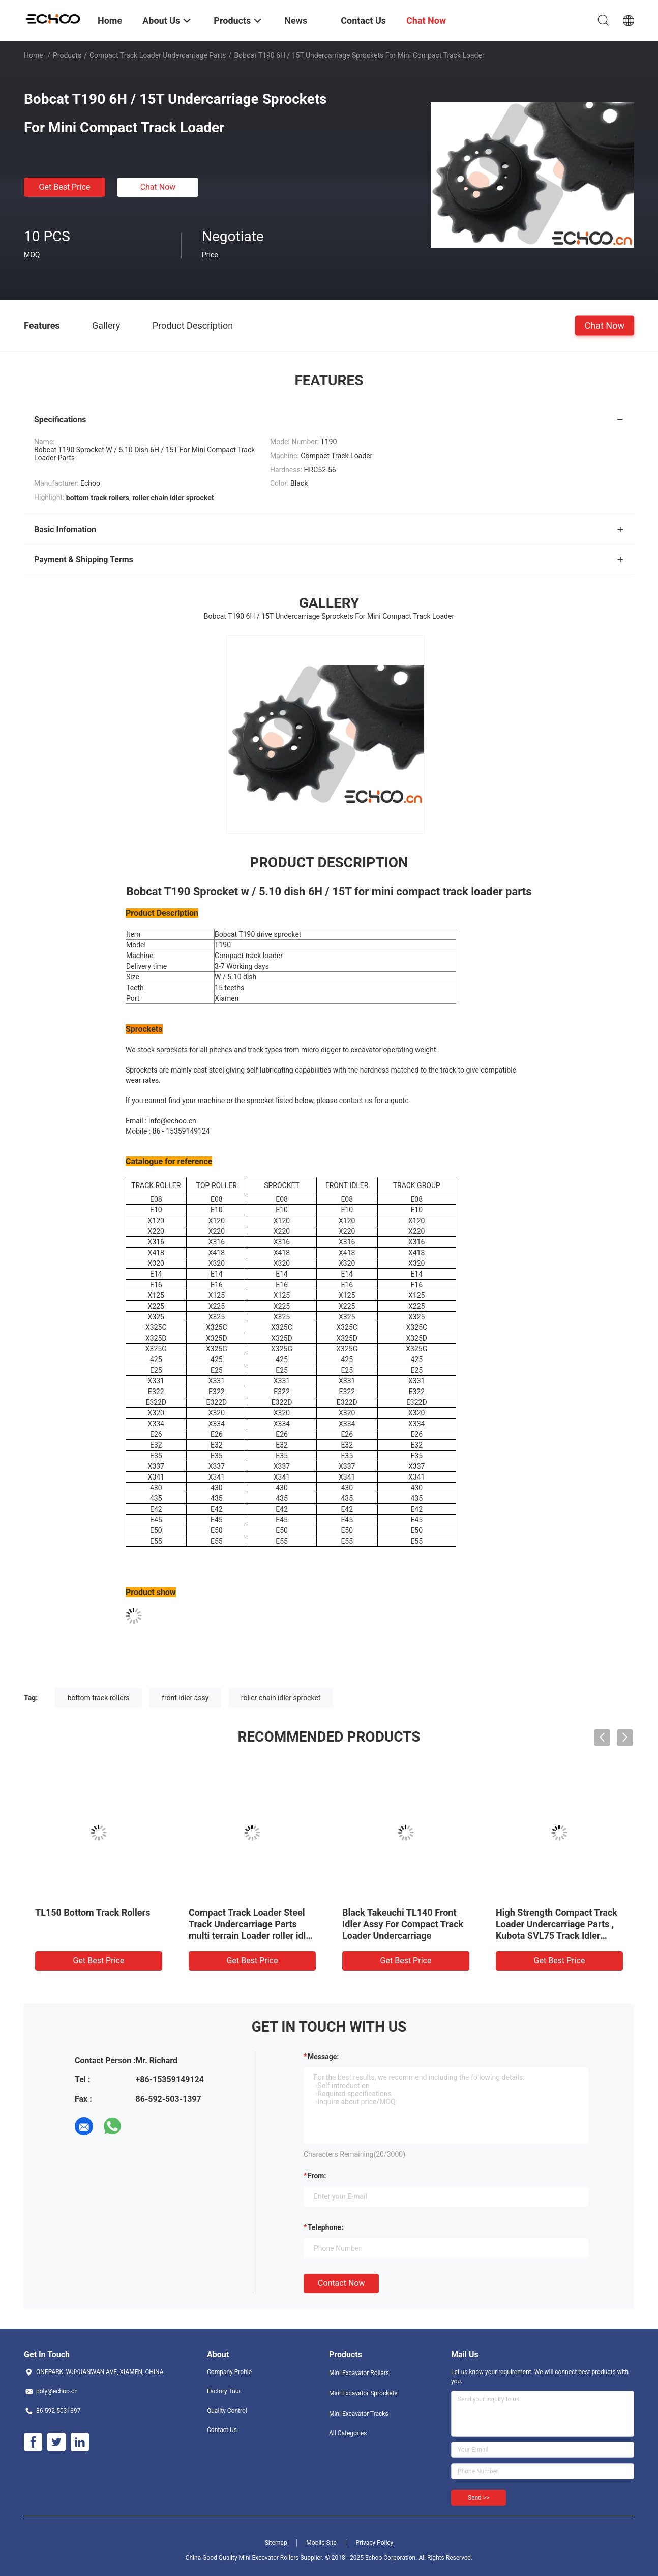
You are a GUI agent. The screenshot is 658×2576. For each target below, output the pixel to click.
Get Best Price (65, 187)
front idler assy (185, 1698)
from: (317, 2176)
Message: (323, 2056)
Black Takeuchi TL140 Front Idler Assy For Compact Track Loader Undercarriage (402, 1924)
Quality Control (227, 2410)
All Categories (348, 2433)
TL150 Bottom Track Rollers (92, 1912)
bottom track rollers (99, 1698)
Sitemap (276, 2542)
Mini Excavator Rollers (359, 2373)
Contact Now (341, 2283)
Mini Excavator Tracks (358, 2413)
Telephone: (325, 2227)
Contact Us (222, 2430)
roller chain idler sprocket (281, 1698)
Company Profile (229, 2372)
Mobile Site (321, 2542)
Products (67, 55)
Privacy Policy (374, 2542)
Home (33, 55)
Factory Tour (224, 2391)
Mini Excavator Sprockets (363, 2393)
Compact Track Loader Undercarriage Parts (157, 55)
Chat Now (158, 187)
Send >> (478, 2497)
